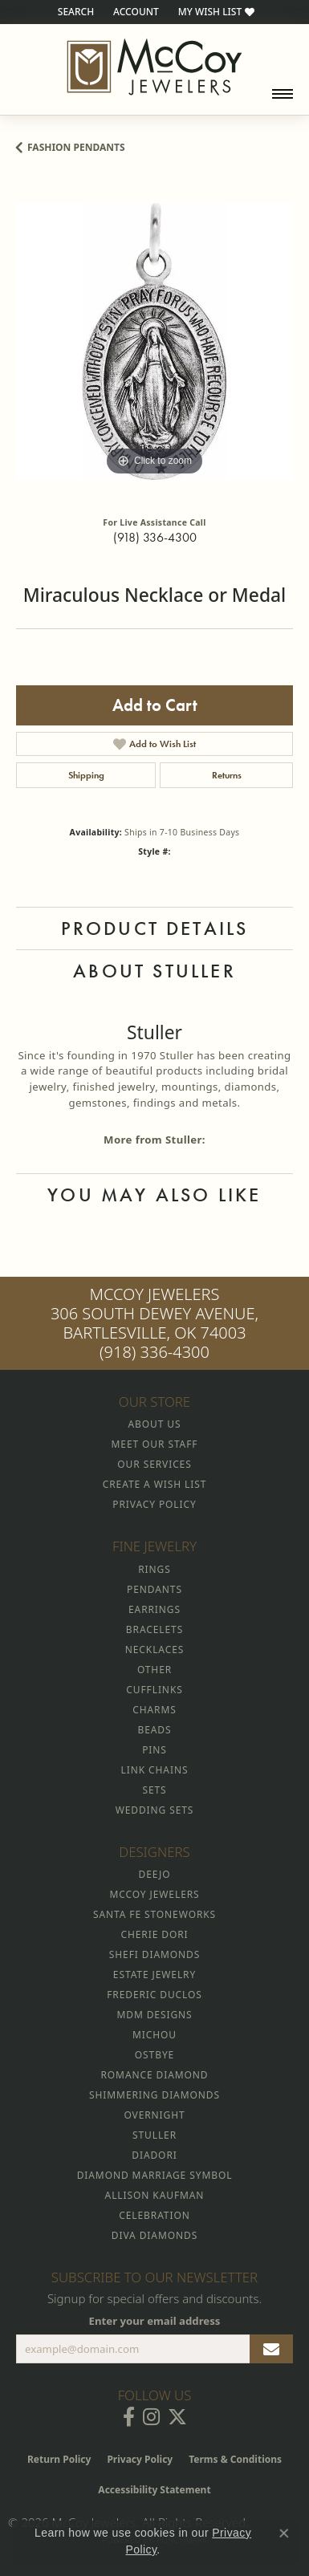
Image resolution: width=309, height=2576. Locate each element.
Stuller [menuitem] (154, 2135)
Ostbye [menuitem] (154, 2055)
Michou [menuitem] (154, 2035)
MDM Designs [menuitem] (154, 2014)
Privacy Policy (140, 2459)
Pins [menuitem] (154, 1750)
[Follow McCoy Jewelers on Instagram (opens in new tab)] (151, 2417)
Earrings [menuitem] (154, 1609)
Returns (227, 775)
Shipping (86, 775)
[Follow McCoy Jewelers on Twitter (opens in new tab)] (177, 2417)
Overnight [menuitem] (154, 2115)
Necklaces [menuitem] (154, 1649)
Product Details (155, 928)
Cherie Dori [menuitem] (154, 1934)
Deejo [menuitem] (155, 1874)
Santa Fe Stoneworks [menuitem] (154, 1914)
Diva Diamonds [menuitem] (154, 2235)
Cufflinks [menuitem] (154, 1689)
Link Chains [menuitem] (155, 1770)
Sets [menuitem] (154, 1790)
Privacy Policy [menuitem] (154, 1504)
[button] (74, 12)
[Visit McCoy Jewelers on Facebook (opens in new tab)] (129, 2417)
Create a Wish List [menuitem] (154, 1484)
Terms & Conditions (235, 2459)
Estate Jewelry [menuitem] (154, 1974)
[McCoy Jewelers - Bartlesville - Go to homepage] (154, 66)
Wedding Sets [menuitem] (155, 1810)
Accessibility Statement (154, 2490)
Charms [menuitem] (154, 1710)
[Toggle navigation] (282, 94)
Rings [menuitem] (154, 1569)
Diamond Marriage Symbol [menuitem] (155, 2175)
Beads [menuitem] (155, 1730)
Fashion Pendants (76, 147)
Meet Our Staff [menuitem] (155, 1444)
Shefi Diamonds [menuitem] (154, 1954)
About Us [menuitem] (154, 1424)
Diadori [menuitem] (154, 2155)
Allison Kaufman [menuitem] (155, 2195)
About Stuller (154, 970)
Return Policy (59, 2459)
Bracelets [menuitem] (154, 1629)
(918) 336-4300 (155, 537)
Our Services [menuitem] (154, 1464)
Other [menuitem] (154, 1669)
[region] (154, 341)
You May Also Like (154, 1194)
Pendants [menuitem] (154, 1589)
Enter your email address (155, 2321)
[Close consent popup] (284, 2533)
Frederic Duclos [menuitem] (154, 1994)
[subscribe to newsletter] (271, 2348)
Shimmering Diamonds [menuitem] (154, 2095)
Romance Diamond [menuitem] (154, 2075)
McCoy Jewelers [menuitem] (154, 1894)
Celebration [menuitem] (154, 2215)
